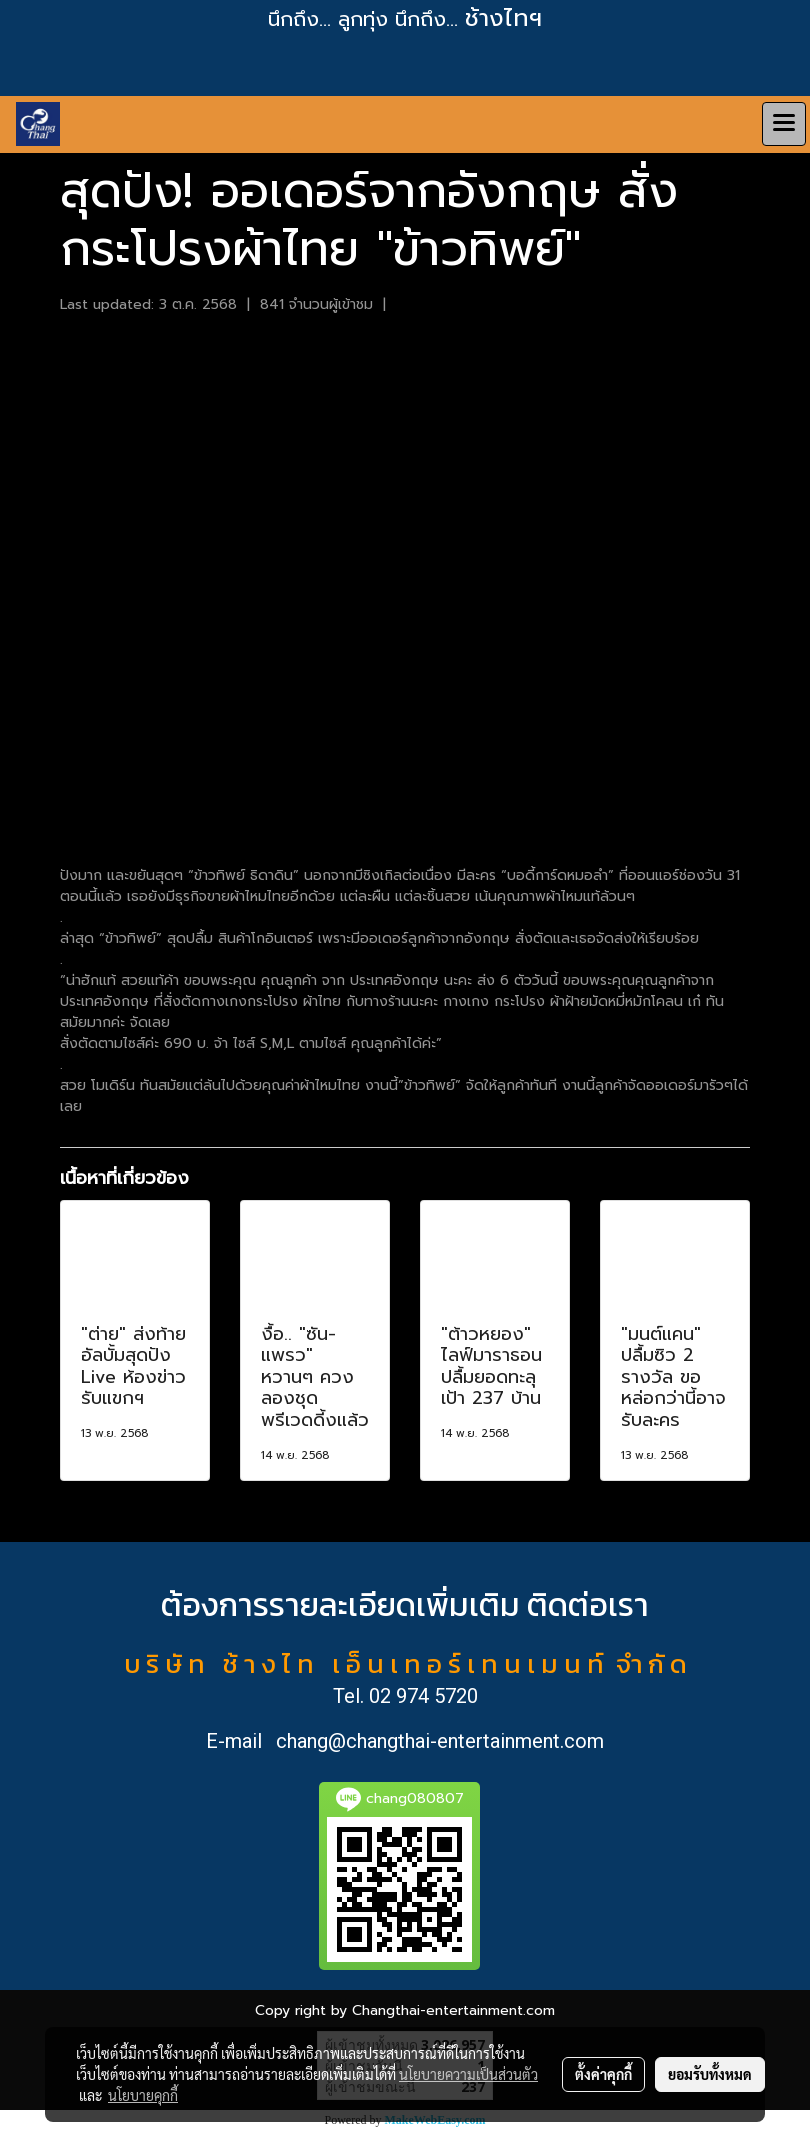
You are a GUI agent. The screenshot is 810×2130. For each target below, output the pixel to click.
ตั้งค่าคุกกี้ (603, 2074)
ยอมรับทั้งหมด (710, 2074)
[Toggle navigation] (784, 124)
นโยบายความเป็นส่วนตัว (468, 2074)
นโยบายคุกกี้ (143, 2095)
